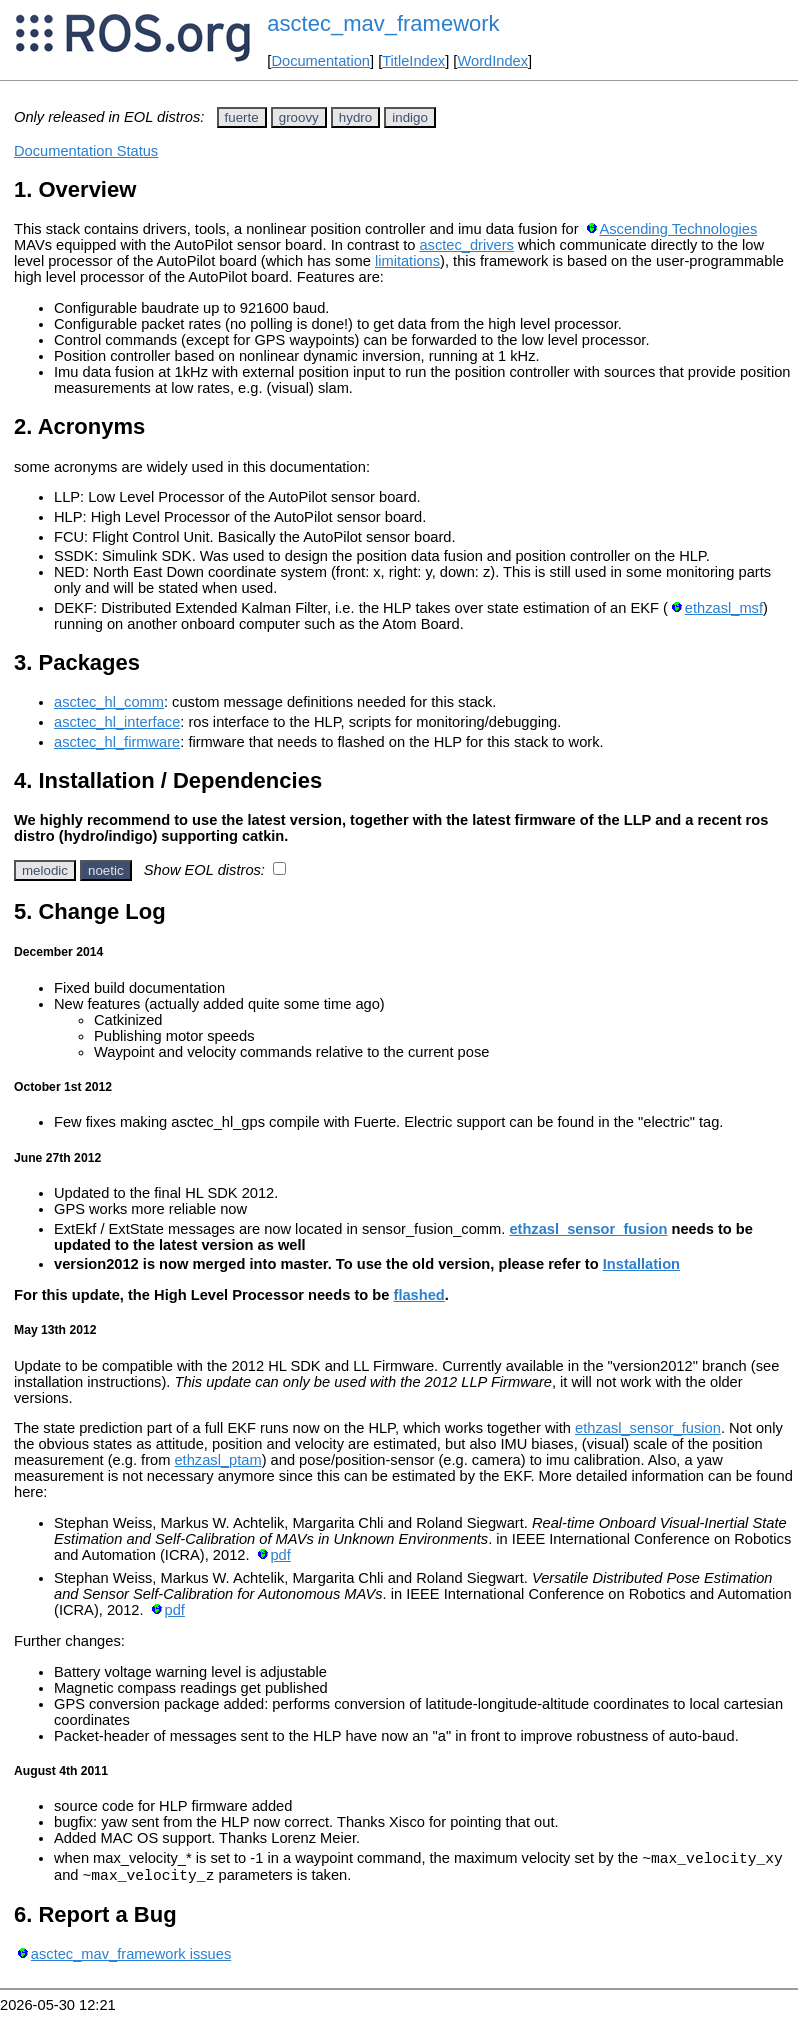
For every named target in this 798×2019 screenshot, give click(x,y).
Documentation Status (86, 151)
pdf (280, 1555)
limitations (407, 261)
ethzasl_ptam (217, 1460)
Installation (641, 1264)
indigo (410, 117)
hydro (355, 117)
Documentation (320, 61)
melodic (45, 870)
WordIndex (492, 61)
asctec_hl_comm (109, 702)
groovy (299, 117)
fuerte (242, 117)
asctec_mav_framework (383, 23)
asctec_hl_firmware (117, 742)
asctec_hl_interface (117, 722)
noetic (106, 870)
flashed (419, 1295)
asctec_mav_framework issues (131, 1960)
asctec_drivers (466, 245)
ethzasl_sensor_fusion (588, 1229)
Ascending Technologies (678, 229)
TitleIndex (413, 61)
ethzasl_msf (724, 608)
